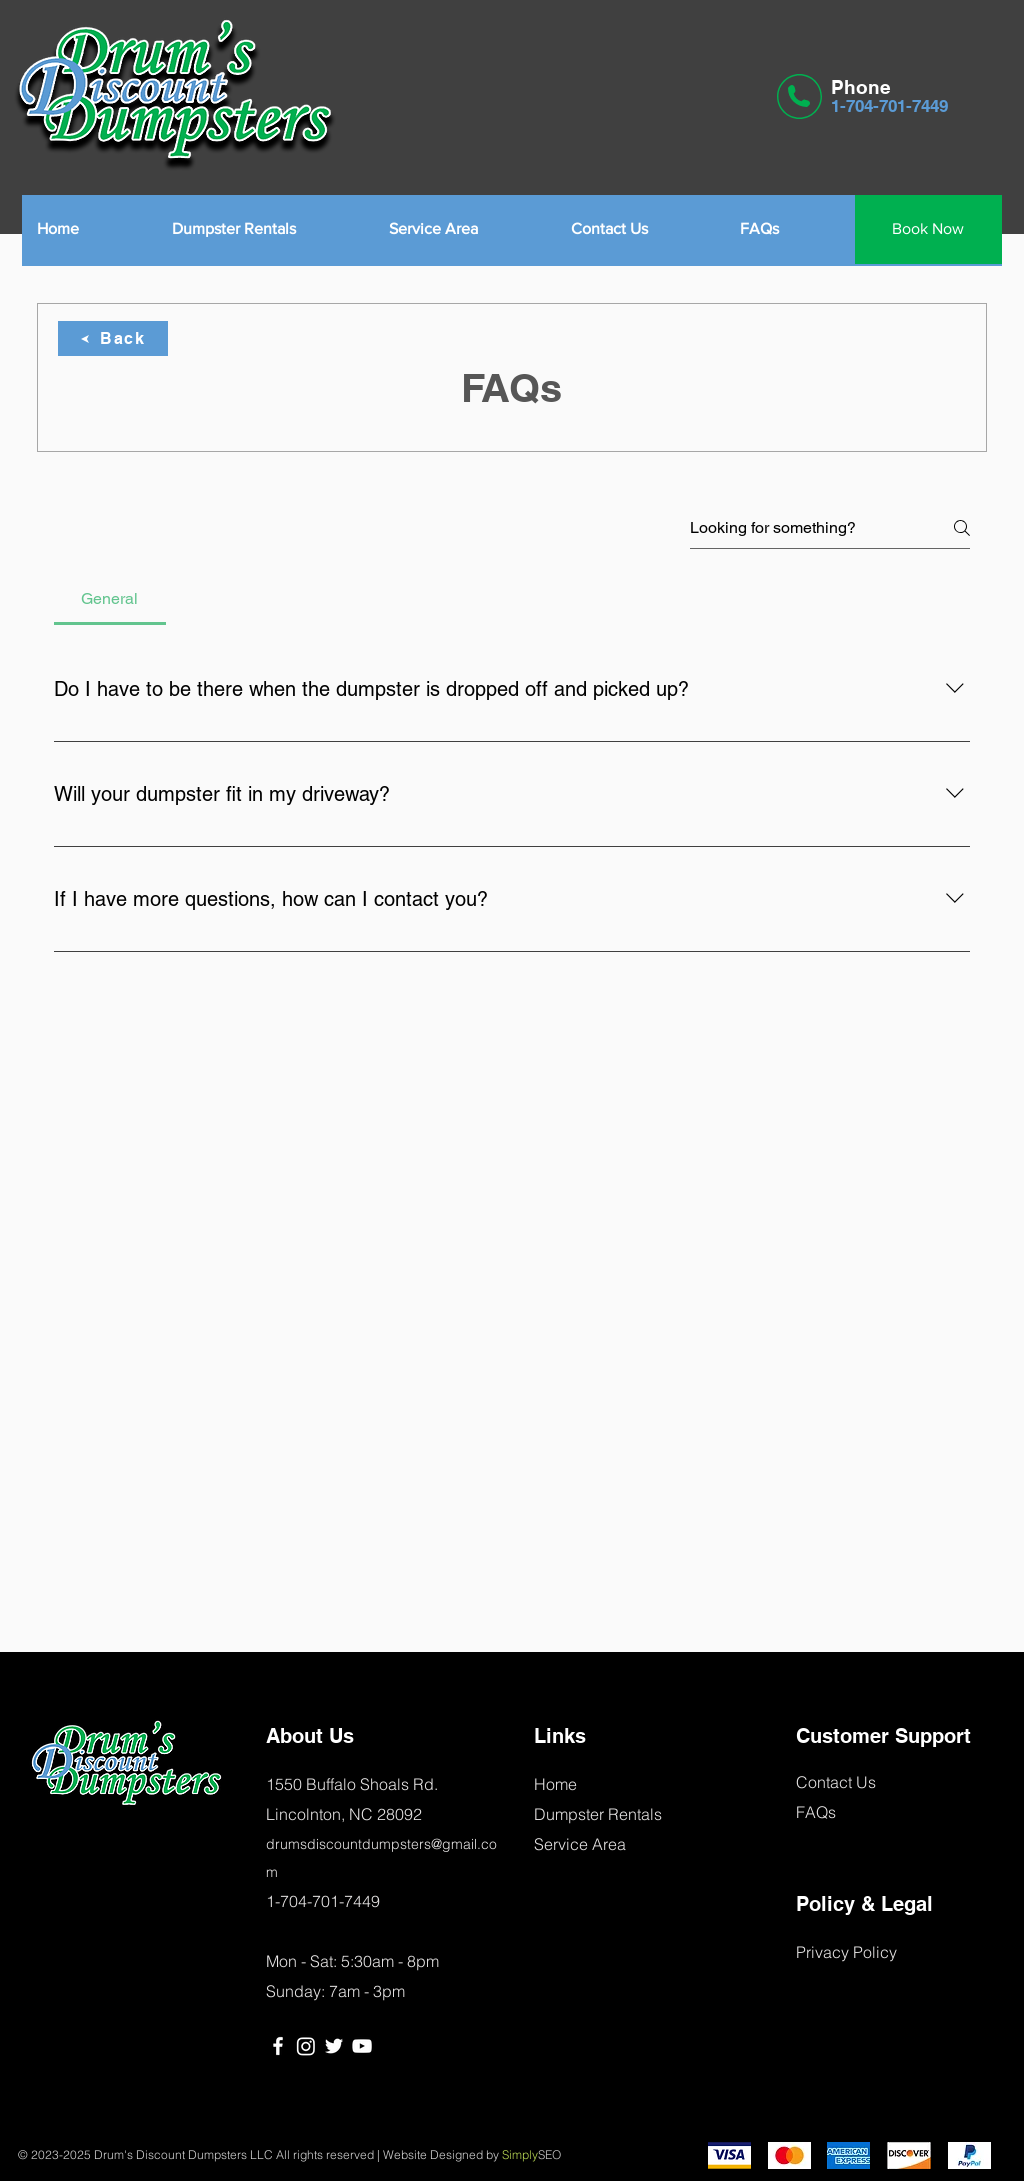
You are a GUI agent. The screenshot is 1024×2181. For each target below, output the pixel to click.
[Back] (113, 338)
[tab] (110, 599)
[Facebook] (278, 2046)
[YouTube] (362, 2046)
